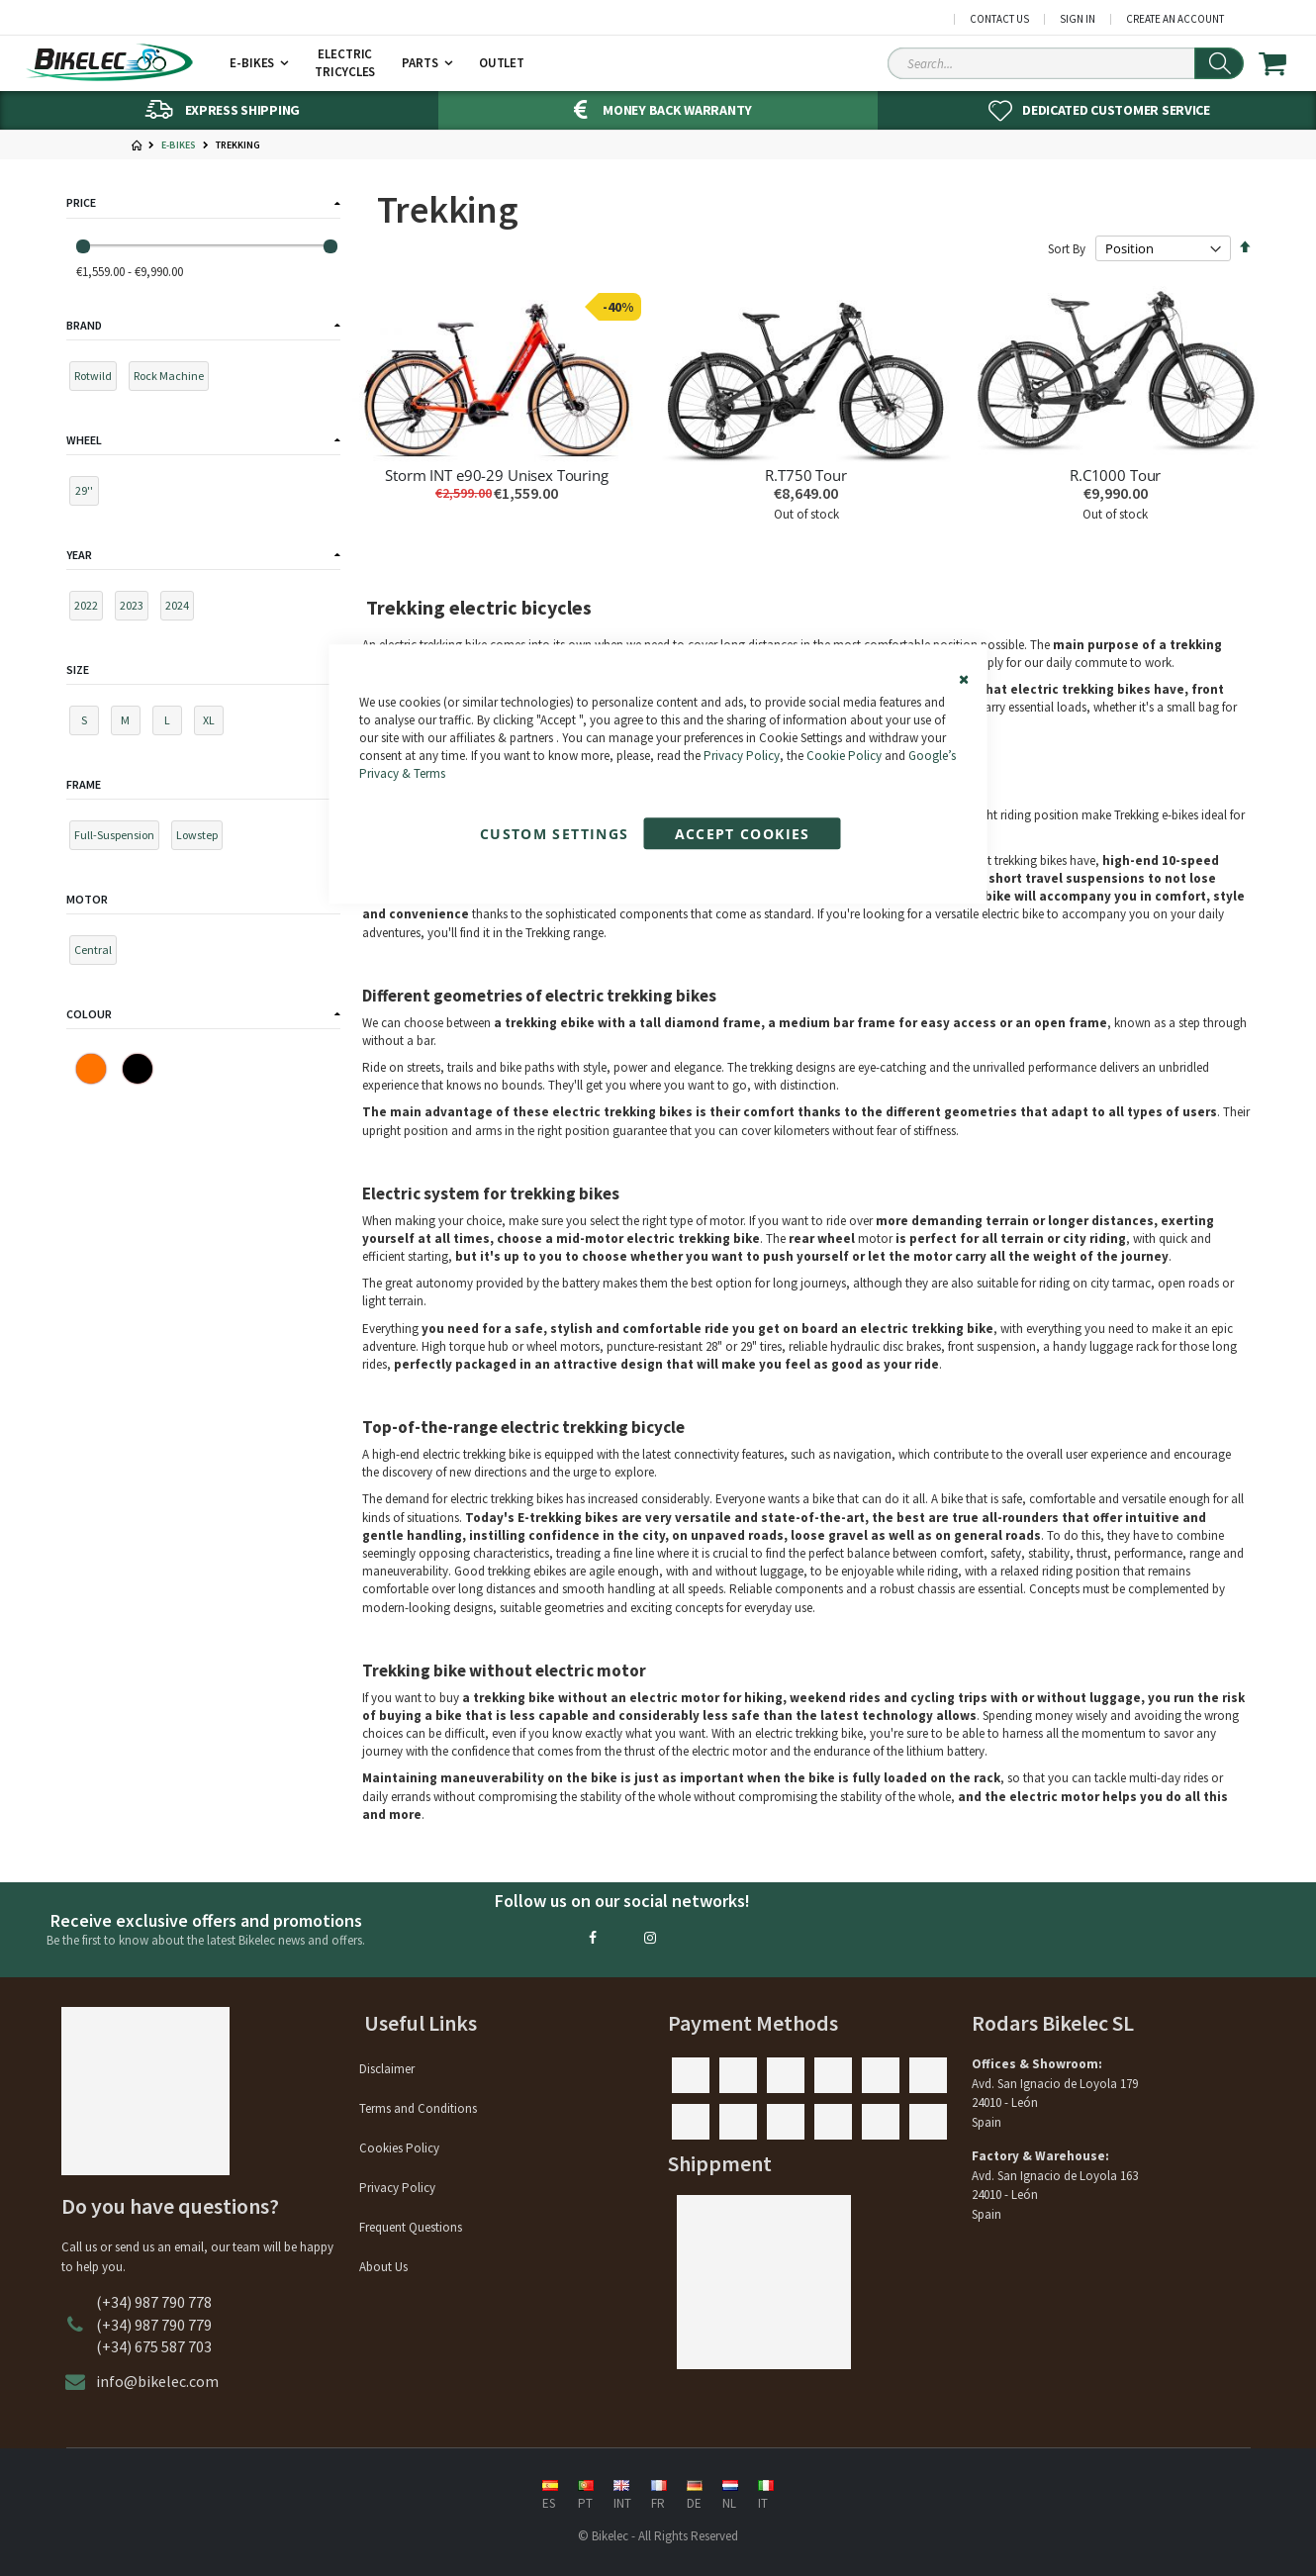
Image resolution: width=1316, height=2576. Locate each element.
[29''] (88, 494)
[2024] (181, 608)
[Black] (137, 1069)
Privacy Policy (742, 755)
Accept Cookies (742, 834)
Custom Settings (554, 834)
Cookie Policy (844, 755)
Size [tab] (77, 669)
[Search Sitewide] (1066, 63)
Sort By (1066, 248)
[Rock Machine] (173, 379)
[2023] (136, 608)
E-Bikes (178, 145)
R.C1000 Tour (1115, 475)
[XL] (213, 723)
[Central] (97, 953)
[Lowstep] (201, 838)
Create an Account (1175, 19)
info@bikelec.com (157, 2381)
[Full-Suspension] (118, 838)
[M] (130, 723)
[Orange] (91, 1069)
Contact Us (999, 19)
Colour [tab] (89, 1013)
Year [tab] (79, 554)
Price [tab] (81, 202)
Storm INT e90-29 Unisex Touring (496, 475)
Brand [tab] (84, 325)
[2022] (90, 608)
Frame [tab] (83, 784)
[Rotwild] (97, 379)
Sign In (1077, 19)
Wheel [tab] (84, 439)
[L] (171, 723)
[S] (88, 723)
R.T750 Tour (805, 475)
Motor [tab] (87, 899)
